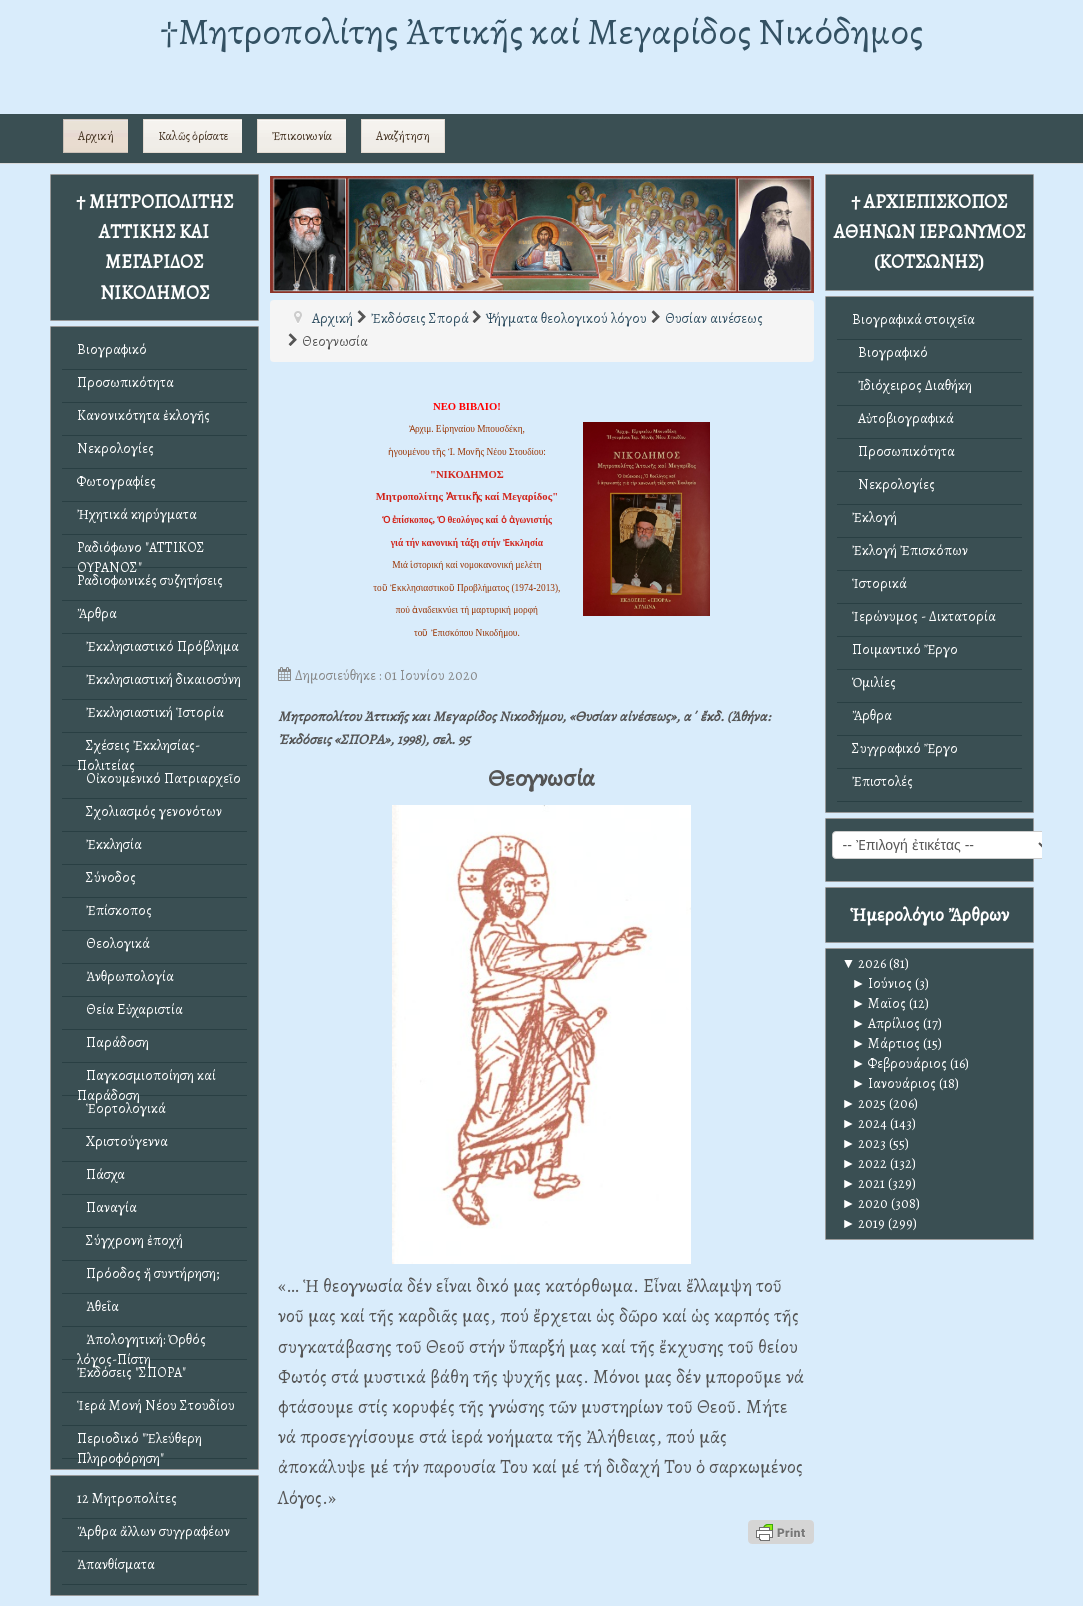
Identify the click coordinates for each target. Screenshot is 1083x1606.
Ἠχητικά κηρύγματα (137, 514)
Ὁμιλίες (874, 682)
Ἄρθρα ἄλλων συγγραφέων (153, 1531)
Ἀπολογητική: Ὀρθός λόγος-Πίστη (141, 1344)
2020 (865, 1203)
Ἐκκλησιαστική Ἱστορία (150, 712)
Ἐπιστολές (882, 781)
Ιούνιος (882, 983)
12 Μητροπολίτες (127, 1498)
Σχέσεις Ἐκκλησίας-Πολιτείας (138, 750)
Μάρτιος (886, 1043)
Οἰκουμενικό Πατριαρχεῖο (159, 778)
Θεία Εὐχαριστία (130, 1009)
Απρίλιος (886, 1023)
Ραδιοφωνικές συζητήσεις (150, 580)
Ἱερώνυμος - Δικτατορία (924, 616)
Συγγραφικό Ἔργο (905, 748)
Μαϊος (879, 1003)
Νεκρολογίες (115, 448)
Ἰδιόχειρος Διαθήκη (912, 385)
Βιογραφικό (112, 349)
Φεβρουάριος (900, 1063)
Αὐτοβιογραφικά (903, 418)
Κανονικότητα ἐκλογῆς (143, 415)
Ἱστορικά (879, 583)
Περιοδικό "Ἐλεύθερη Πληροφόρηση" (139, 1443)
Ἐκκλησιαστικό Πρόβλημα (158, 646)
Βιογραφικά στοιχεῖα (913, 319)
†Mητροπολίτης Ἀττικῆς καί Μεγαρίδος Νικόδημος (541, 31)
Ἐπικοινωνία (302, 136)
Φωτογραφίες (116, 481)
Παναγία (107, 1207)
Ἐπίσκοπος (114, 910)
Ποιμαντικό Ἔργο (905, 649)
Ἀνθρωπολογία (125, 976)
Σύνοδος (106, 877)
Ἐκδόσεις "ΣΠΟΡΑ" (131, 1372)
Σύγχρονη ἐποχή (130, 1240)
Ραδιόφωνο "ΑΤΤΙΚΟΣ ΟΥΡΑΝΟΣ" (141, 552)
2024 (865, 1123)
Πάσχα (101, 1174)
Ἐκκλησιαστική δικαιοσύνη (159, 679)
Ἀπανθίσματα (116, 1564)
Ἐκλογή (874, 517)
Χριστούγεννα (122, 1141)
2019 (864, 1223)
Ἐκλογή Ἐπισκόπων (910, 550)
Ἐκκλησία (109, 844)
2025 (864, 1103)
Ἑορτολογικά (121, 1108)
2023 (864, 1143)
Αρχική (96, 136)
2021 (864, 1183)
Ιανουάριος (894, 1083)
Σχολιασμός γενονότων (149, 811)
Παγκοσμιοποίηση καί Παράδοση (146, 1080)
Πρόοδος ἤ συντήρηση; (148, 1273)
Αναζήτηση (403, 136)
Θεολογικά (113, 943)
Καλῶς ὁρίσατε (193, 136)
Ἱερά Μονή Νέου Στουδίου (156, 1405)
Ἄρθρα (97, 613)
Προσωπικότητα (125, 382)
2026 (864, 963)
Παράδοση (113, 1042)
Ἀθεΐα (98, 1306)
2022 (865, 1163)
